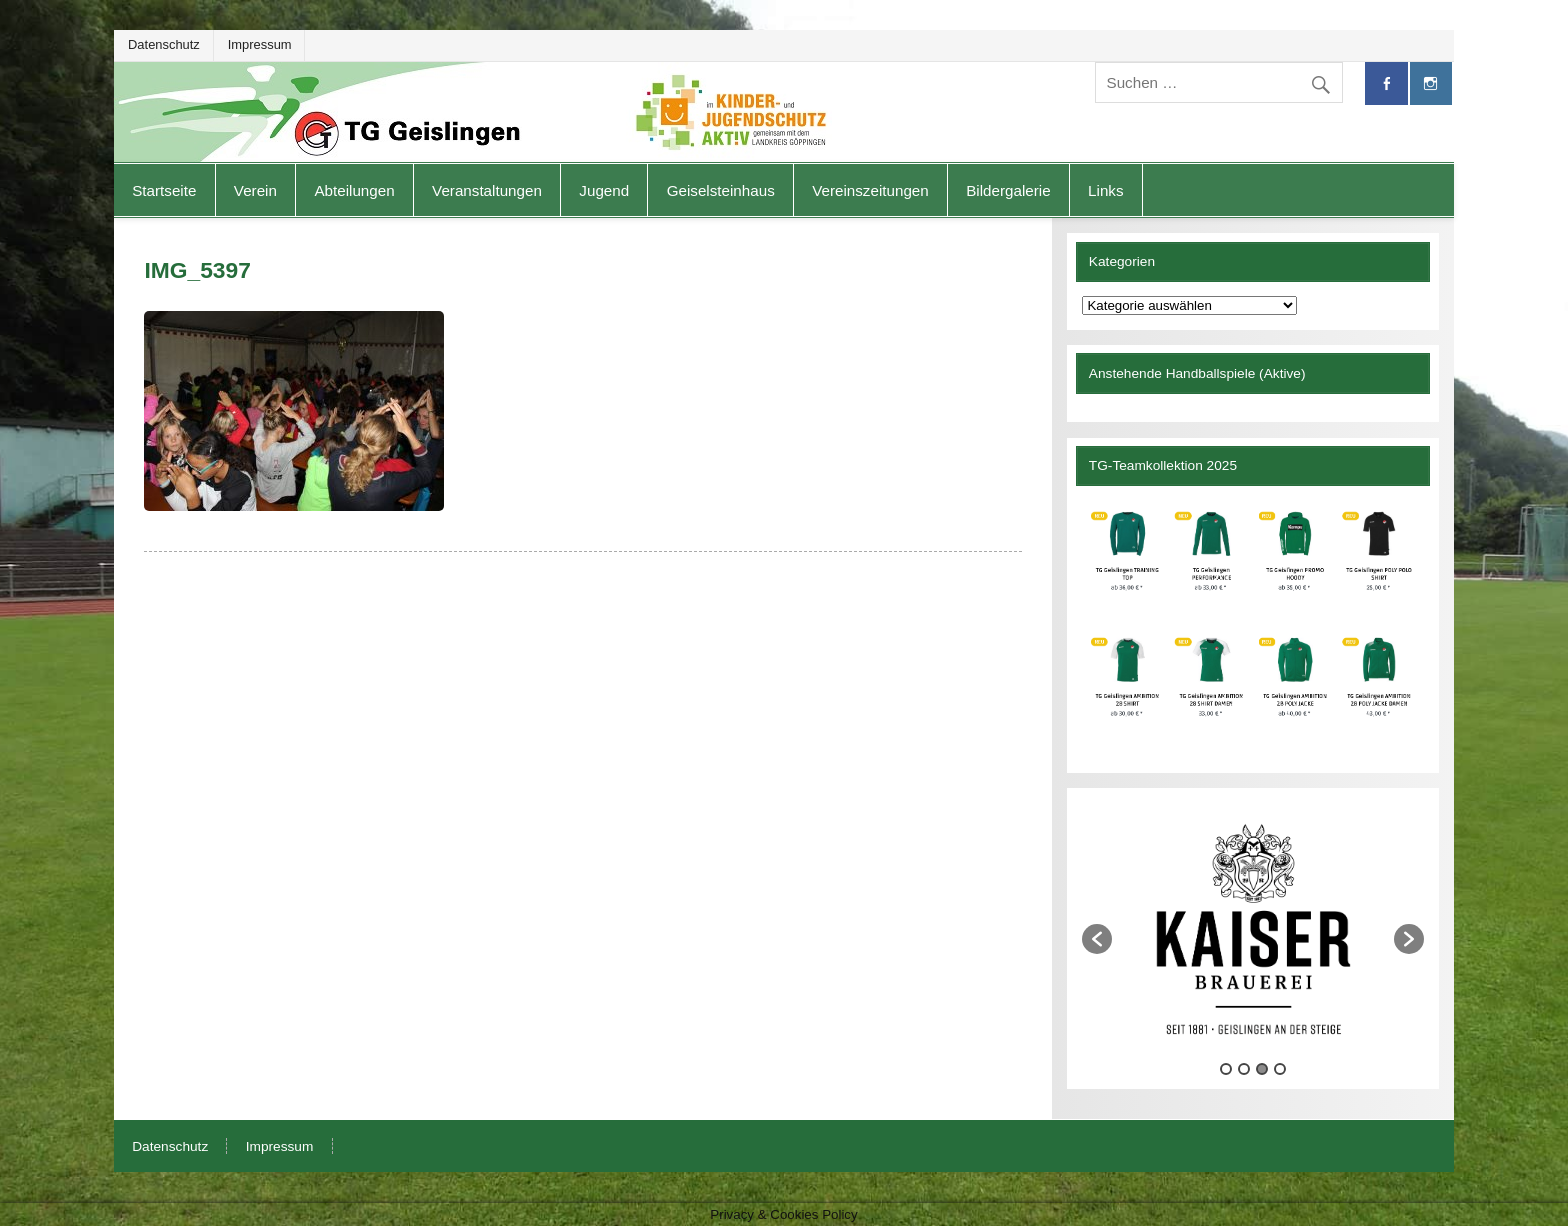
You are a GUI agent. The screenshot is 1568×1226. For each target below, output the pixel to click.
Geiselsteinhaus (721, 190)
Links (1105, 190)
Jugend (604, 190)
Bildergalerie (1008, 190)
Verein (255, 190)
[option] (1253, 929)
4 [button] (1280, 1069)
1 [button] (1226, 1069)
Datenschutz (164, 44)
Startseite (164, 190)
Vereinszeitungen (870, 190)
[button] (1097, 939)
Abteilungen (354, 190)
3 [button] (1262, 1069)
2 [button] (1244, 1069)
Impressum (260, 44)
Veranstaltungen (487, 190)
